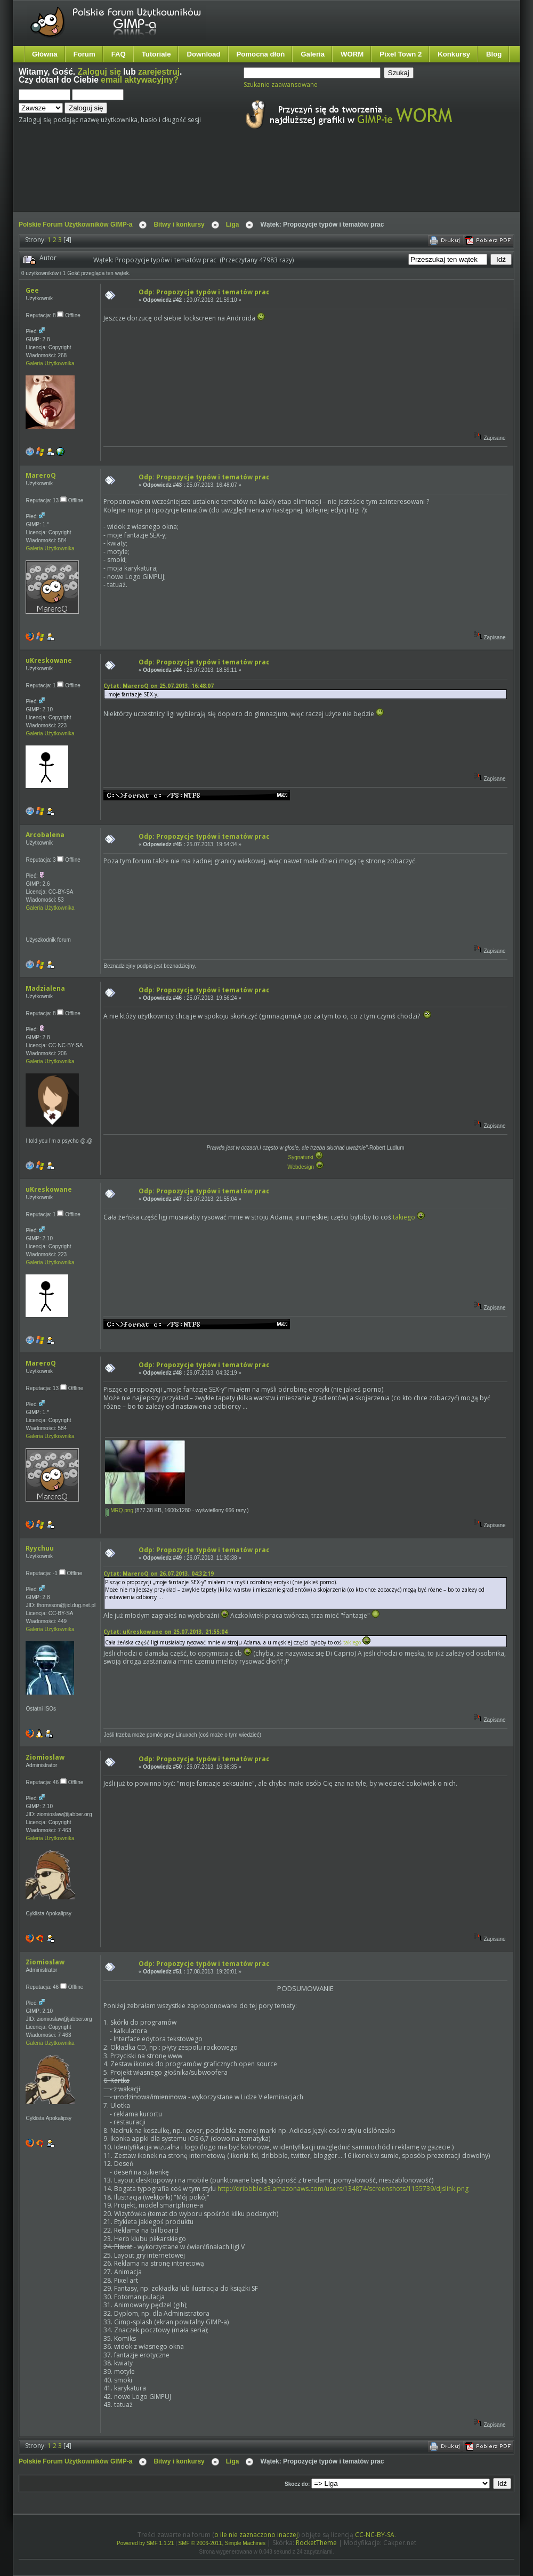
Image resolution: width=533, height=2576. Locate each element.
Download (203, 54)
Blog (494, 54)
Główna (45, 54)
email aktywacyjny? (140, 79)
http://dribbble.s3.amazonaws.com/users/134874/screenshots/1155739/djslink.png (343, 2188)
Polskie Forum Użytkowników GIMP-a (75, 224)
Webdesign (305, 1167)
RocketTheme (316, 2542)
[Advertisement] (218, 180)
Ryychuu (40, 1548)
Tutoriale (156, 54)
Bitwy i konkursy (179, 224)
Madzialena (45, 988)
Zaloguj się (99, 71)
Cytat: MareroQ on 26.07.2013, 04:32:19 (158, 1573)
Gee (32, 290)
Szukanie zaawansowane (281, 84)
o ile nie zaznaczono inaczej (256, 2534)
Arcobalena (45, 834)
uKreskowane (49, 660)
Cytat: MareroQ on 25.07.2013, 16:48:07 (158, 685)
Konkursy (454, 54)
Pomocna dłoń (261, 54)
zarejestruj (159, 71)
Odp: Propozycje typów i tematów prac (204, 291)
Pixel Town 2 (400, 54)
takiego (404, 1217)
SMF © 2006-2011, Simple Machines (222, 2543)
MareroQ (41, 475)
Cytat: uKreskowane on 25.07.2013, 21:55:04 (165, 1631)
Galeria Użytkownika (50, 363)
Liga (232, 224)
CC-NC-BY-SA (374, 2534)
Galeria (313, 54)
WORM (352, 54)
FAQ (118, 54)
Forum (84, 54)
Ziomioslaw (45, 1757)
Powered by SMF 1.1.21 (145, 2543)
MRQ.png (119, 1510)
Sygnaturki (305, 1157)
